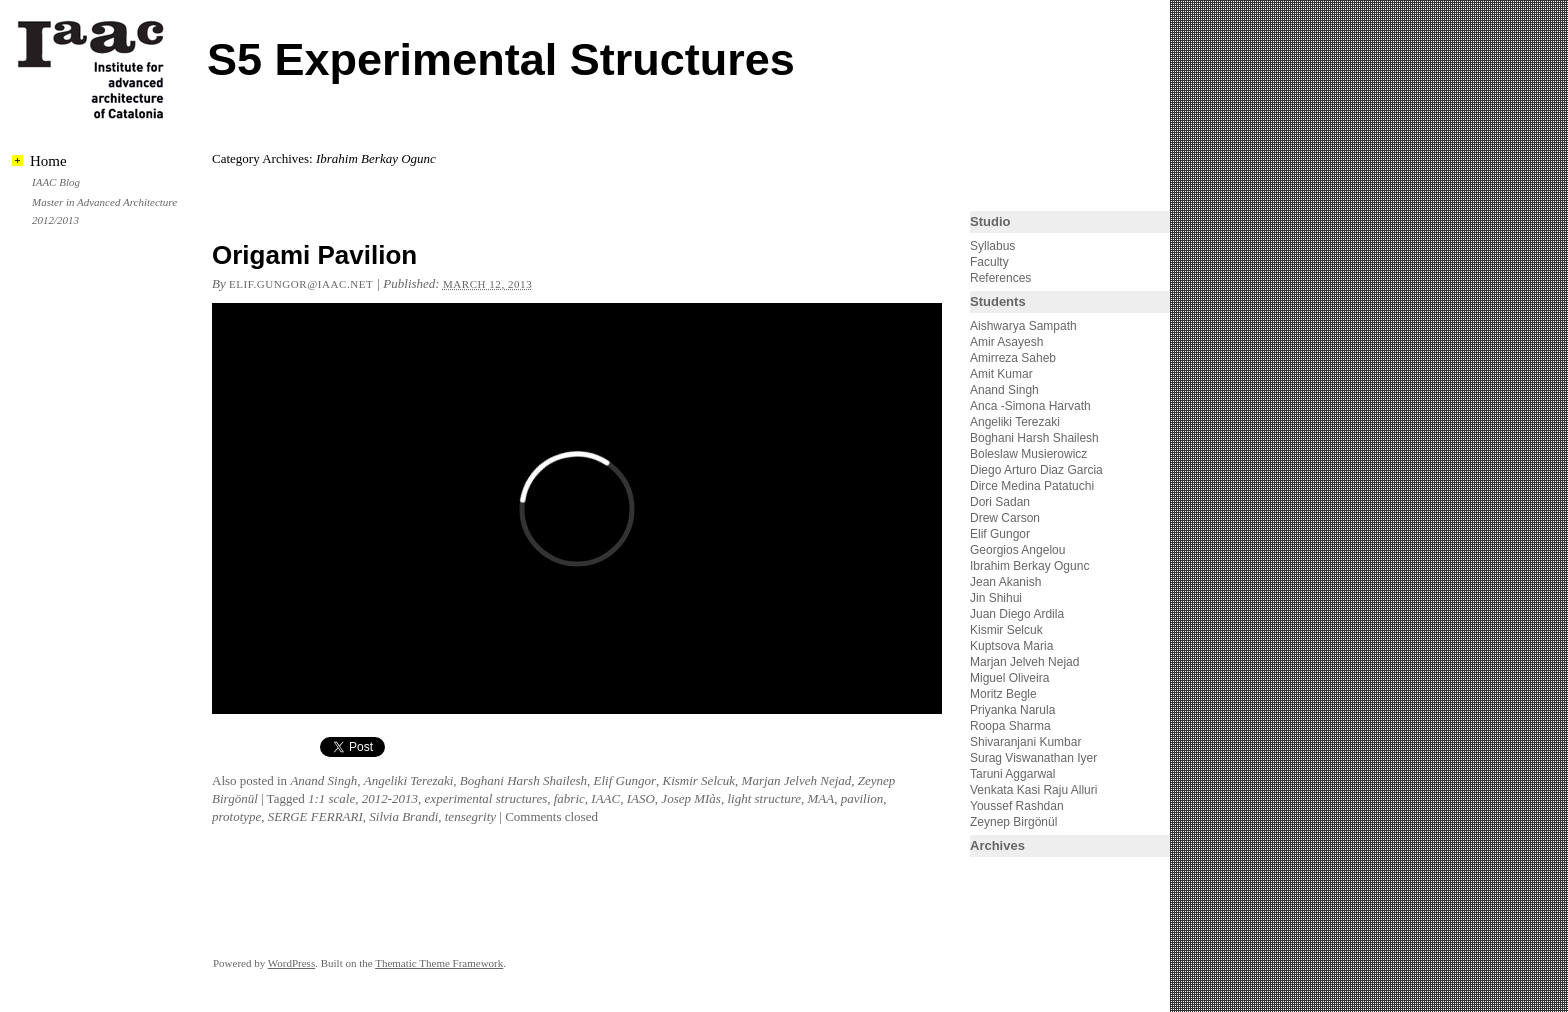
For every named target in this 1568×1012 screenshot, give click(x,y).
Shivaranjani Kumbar (1025, 742)
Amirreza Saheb (1013, 358)
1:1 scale (331, 798)
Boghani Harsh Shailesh (523, 780)
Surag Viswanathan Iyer (1033, 758)
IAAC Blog (56, 182)
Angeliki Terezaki (409, 780)
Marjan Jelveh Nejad (797, 780)
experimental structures (486, 798)
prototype (236, 816)
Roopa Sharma (1010, 726)
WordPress (291, 963)
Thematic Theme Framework (439, 963)
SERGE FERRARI (315, 816)
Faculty (989, 262)
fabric (569, 798)
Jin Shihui (996, 598)
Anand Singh (323, 780)
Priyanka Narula (1012, 710)
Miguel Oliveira (1009, 678)
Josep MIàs (691, 798)
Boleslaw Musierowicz (1028, 454)
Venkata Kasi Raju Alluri (1033, 790)
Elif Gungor (624, 780)
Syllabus (992, 246)
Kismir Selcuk (698, 780)
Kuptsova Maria (1011, 646)
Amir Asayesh (1006, 342)
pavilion (862, 798)
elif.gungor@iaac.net (301, 284)
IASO (641, 798)
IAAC (605, 798)
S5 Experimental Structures (501, 59)
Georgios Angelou (1017, 550)
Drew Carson (1005, 518)
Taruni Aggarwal (1012, 774)
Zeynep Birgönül (1013, 822)
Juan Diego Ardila (1017, 614)
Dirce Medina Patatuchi (1032, 486)
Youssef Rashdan (1017, 806)
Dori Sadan (1000, 502)
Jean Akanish (1005, 582)
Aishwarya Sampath (1023, 326)
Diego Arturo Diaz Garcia (1036, 470)
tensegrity (470, 816)
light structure (764, 798)
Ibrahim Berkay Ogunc (1029, 566)
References (1000, 278)
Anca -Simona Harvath (1030, 406)
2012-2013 (390, 798)
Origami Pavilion (314, 255)
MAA (820, 798)
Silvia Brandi (403, 816)
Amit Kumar (1001, 374)
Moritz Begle (1003, 694)
